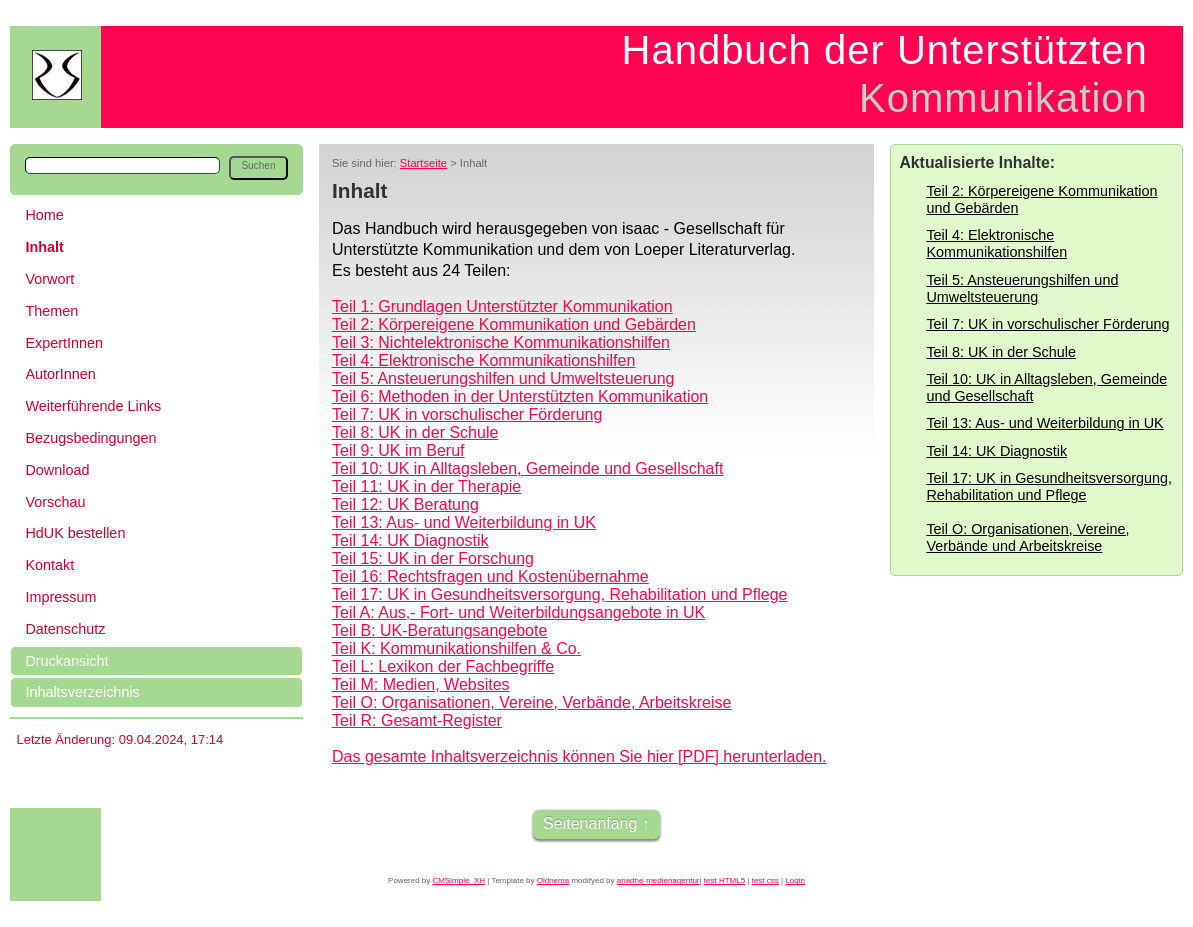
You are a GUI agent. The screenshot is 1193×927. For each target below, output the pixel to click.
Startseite (423, 163)
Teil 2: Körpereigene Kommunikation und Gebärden (514, 324)
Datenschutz (65, 629)
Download (57, 470)
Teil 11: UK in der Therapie (426, 486)
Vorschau (55, 502)
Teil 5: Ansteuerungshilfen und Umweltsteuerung (503, 378)
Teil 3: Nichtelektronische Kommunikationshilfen (501, 342)
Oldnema (553, 880)
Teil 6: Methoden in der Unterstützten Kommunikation (520, 396)
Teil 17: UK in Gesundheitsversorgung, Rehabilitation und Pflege (559, 594)
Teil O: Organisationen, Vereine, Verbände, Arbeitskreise (531, 702)
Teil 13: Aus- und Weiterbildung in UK (464, 522)
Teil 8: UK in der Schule (415, 432)
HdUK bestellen (75, 533)
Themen (51, 311)
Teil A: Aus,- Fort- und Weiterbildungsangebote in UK (518, 612)
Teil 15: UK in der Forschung (433, 558)
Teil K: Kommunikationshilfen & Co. (456, 648)
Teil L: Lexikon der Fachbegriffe (443, 666)
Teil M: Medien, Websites (421, 684)
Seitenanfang (590, 823)
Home (44, 215)
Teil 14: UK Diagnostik (410, 540)
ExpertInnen (64, 343)
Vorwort (49, 279)
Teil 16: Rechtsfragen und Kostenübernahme (490, 576)
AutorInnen (60, 374)
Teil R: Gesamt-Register (417, 720)
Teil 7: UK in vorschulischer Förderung (467, 414)
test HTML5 (724, 880)
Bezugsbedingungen (90, 438)
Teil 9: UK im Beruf (398, 450)
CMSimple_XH (459, 880)
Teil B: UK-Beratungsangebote (439, 630)
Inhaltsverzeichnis (82, 692)
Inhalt (44, 247)
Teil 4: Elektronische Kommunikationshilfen (483, 360)
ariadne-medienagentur (658, 880)
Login (795, 880)
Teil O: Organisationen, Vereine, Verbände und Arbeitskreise (1027, 537)
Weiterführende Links (93, 406)
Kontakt (49, 565)
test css (765, 880)
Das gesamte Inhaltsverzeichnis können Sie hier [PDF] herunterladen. (579, 756)
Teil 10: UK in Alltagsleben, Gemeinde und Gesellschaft (527, 468)
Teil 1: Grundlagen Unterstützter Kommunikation (502, 306)
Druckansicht (66, 661)
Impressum (60, 597)
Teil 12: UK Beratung (405, 504)
